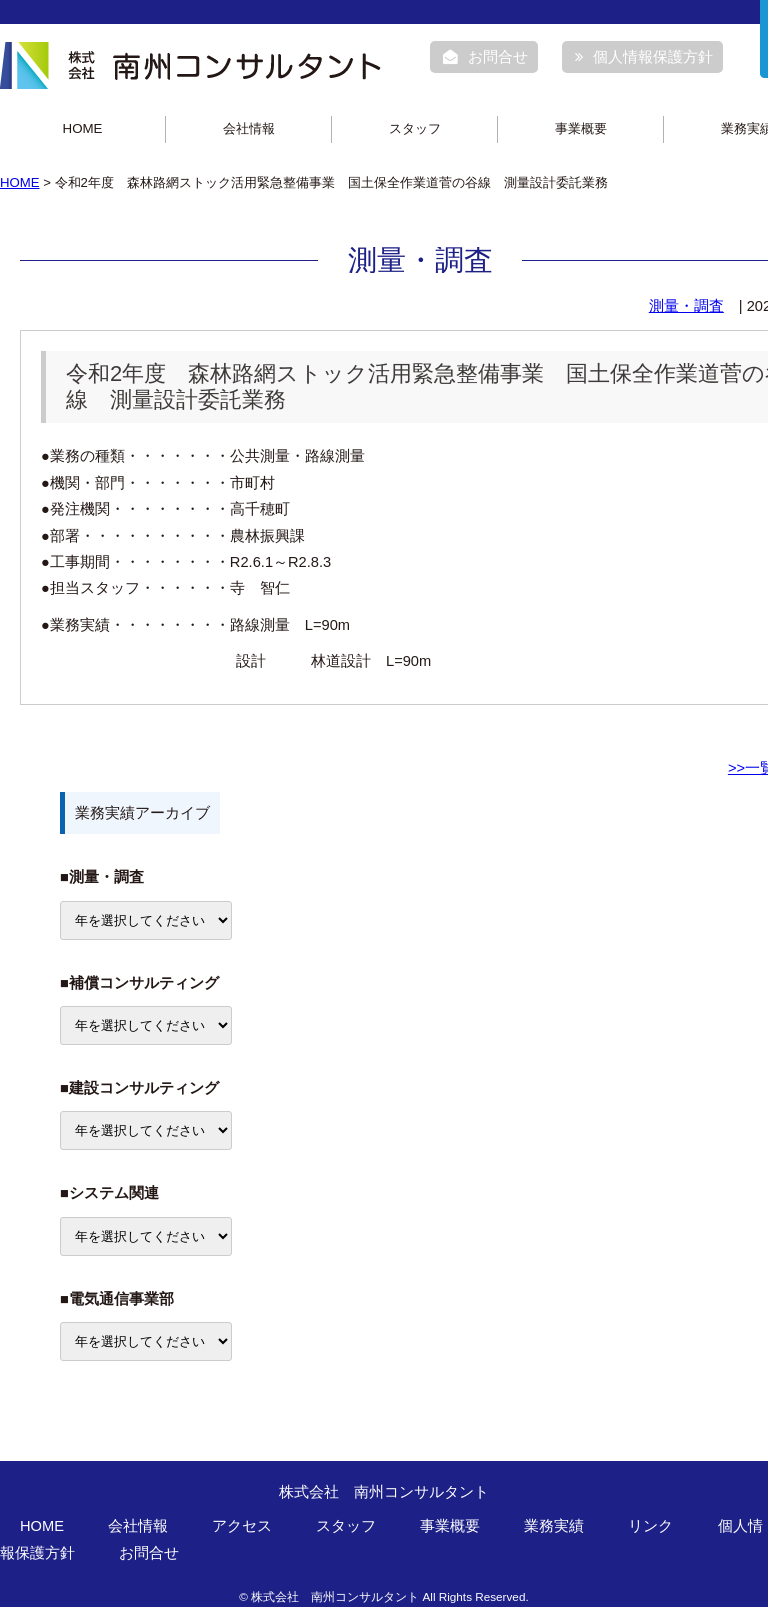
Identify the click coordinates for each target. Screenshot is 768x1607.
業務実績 (554, 1526)
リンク (650, 1526)
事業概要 (581, 128)
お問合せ (485, 57)
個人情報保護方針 (644, 57)
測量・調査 (686, 306)
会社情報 (249, 128)
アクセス (242, 1526)
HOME (83, 128)
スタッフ (415, 128)
